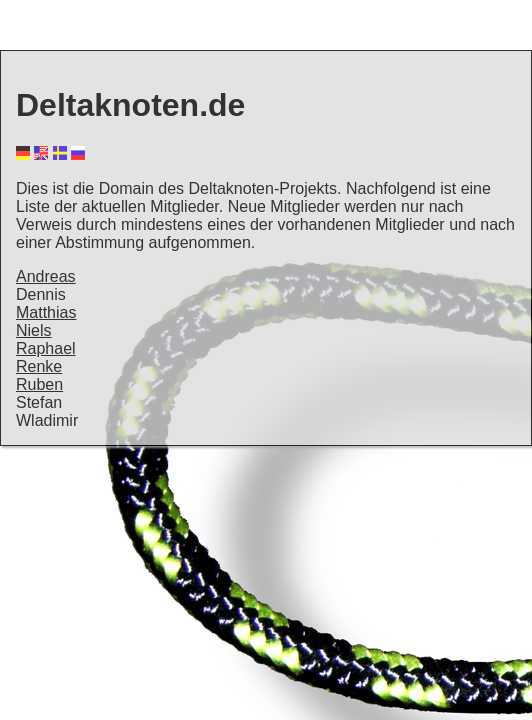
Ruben (39, 384)
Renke (39, 366)
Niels (34, 330)
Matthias (46, 312)
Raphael (46, 348)
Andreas (46, 276)
